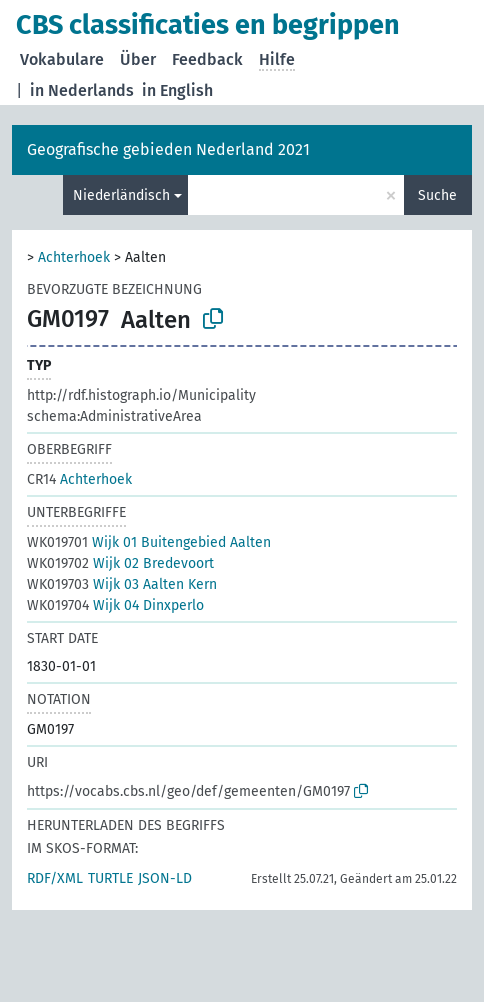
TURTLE (110, 878)
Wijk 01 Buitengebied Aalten (149, 542)
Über (138, 59)
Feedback (207, 59)
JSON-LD (165, 878)
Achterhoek (74, 257)
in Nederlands (82, 90)
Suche (437, 195)
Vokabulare (62, 59)
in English (177, 90)
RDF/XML (55, 878)
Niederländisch (121, 195)
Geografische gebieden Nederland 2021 (168, 149)
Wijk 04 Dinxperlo (115, 605)
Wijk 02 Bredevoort (120, 563)
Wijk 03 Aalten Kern (122, 584)
